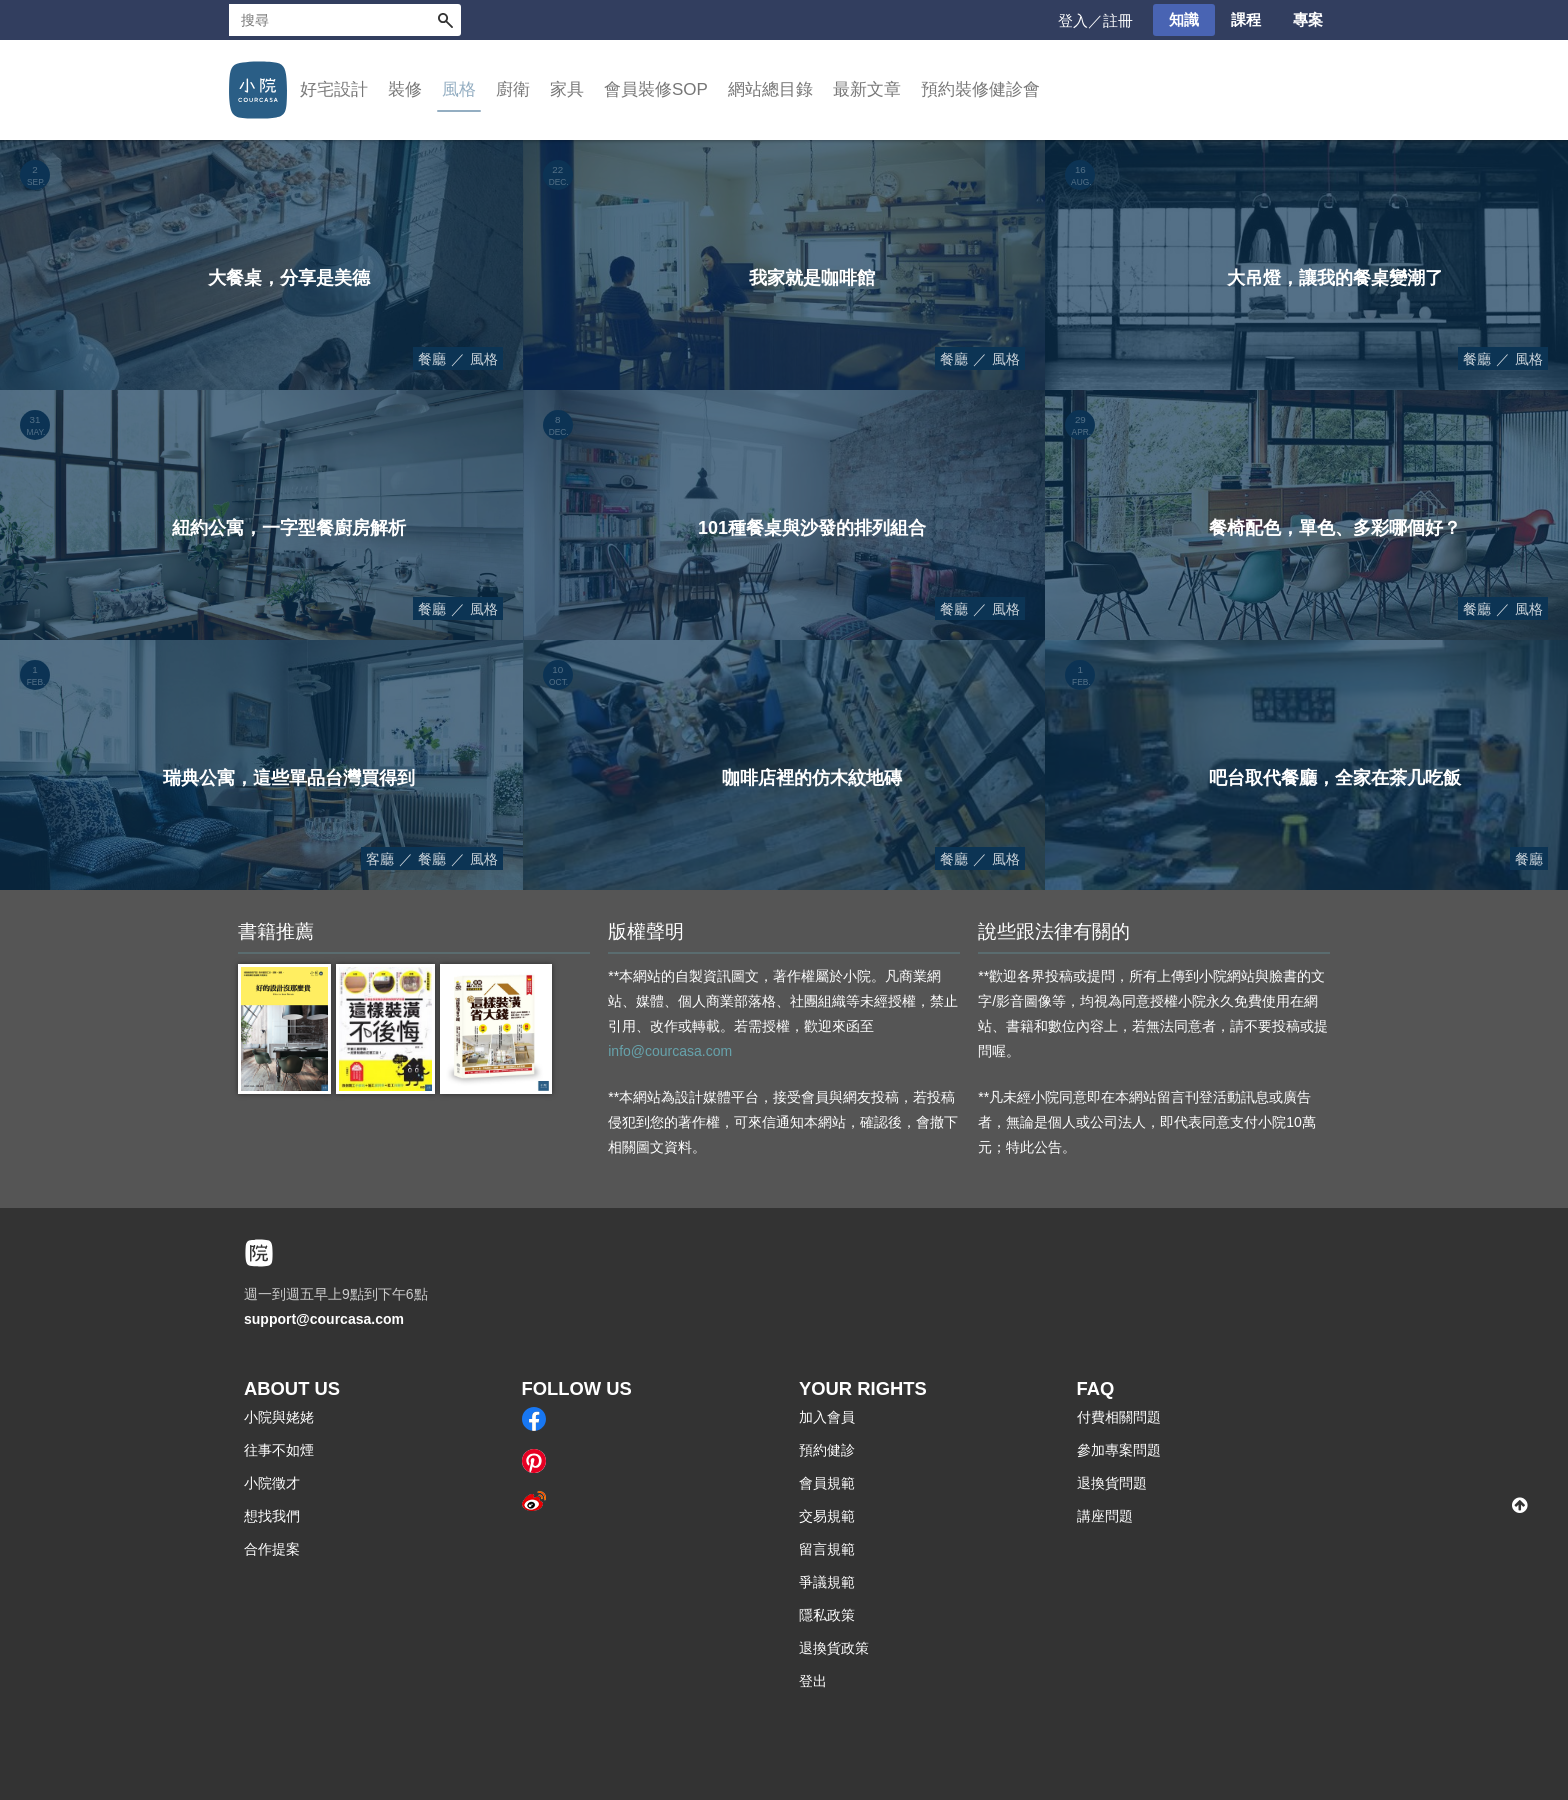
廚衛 (513, 89)
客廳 (380, 859)
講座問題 (1105, 1516)
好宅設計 (334, 89)
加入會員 (827, 1417)
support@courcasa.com (324, 1319)
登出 (813, 1681)
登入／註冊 (1095, 20)
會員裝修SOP (656, 89)
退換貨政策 (834, 1648)
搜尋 (445, 20)
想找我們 (272, 1516)
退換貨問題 (1112, 1483)
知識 (1184, 19)
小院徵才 (272, 1483)
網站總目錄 (770, 89)
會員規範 (827, 1483)
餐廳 (432, 359)
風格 (459, 89)
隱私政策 (827, 1615)
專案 (1308, 19)
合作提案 (272, 1549)
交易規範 (827, 1516)
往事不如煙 (279, 1450)
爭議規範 (827, 1582)
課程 (1246, 19)
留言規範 (827, 1549)
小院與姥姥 (279, 1417)
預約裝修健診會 (980, 89)
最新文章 (867, 89)
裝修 (405, 89)
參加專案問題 (1119, 1450)
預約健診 (827, 1450)
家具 (567, 89)
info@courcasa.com (670, 1051)
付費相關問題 (1119, 1417)
